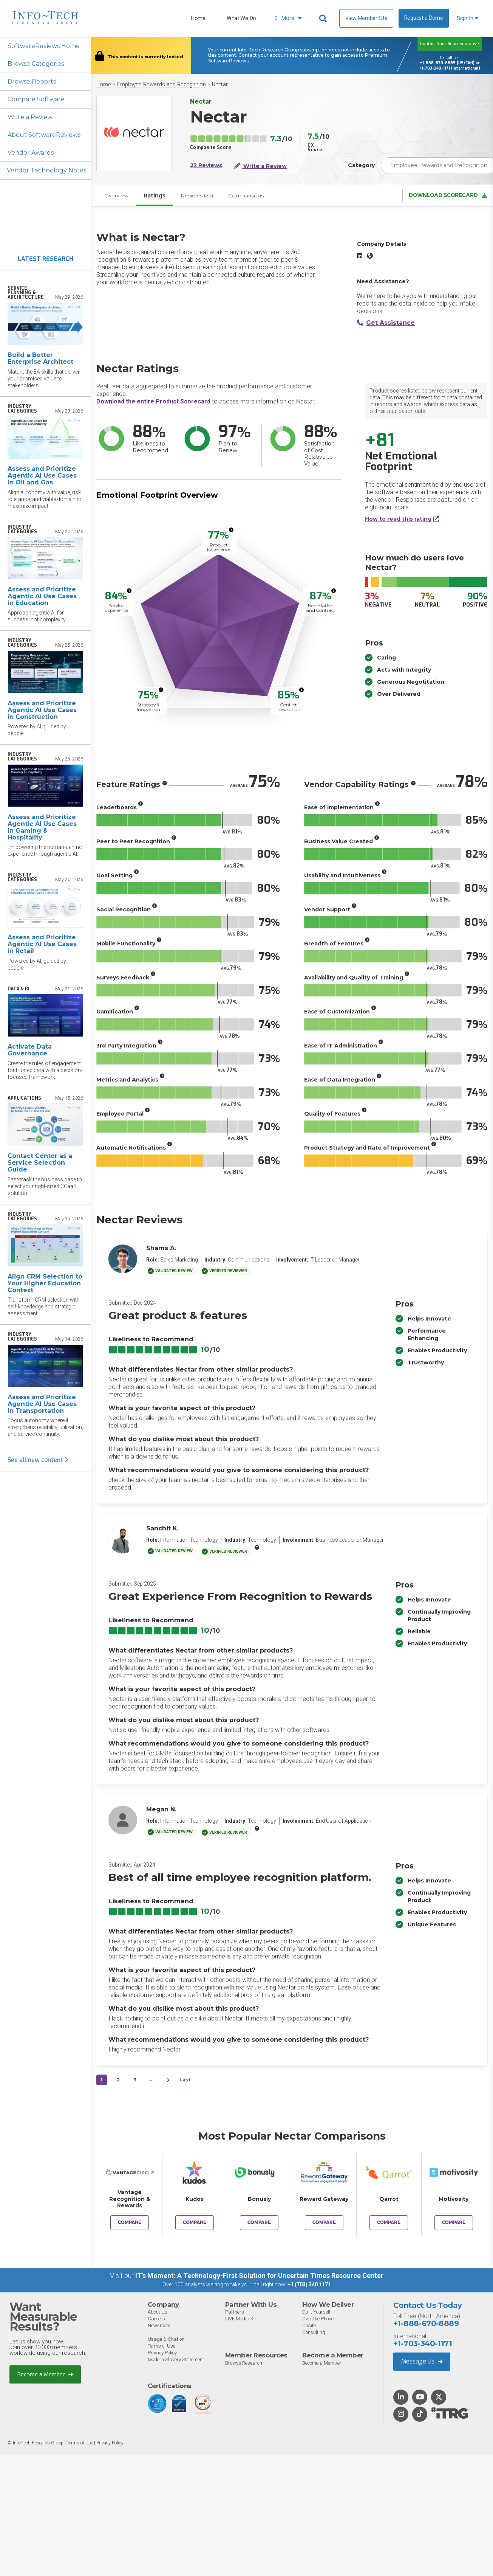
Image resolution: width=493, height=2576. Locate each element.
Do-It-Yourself (316, 2312)
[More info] (231, 530)
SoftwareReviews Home (44, 46)
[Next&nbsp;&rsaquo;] (168, 2080)
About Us (157, 2312)
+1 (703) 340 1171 (309, 2284)
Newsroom (159, 2325)
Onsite (309, 2325)
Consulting (313, 2332)
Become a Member (45, 2374)
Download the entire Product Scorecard (153, 401)
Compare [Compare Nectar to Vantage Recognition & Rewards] (129, 2222)
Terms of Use (161, 2346)
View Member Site (366, 18)
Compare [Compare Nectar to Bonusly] (259, 2222)
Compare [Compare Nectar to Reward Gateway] (324, 2222)
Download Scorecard (448, 195)
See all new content (38, 1460)
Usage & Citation (166, 2339)
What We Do (241, 18)
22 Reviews (206, 165)
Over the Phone (318, 2319)
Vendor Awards (31, 152)
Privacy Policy (162, 2353)
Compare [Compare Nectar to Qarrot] (388, 2222)
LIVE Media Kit (240, 2319)
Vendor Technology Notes (46, 170)
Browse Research (243, 2363)
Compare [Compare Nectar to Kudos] (194, 2222)
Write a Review (30, 117)
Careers (156, 2319)
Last (184, 2080)
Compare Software (36, 99)
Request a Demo (424, 18)
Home (198, 18)
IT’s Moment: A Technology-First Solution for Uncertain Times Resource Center (259, 2276)
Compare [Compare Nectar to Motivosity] (453, 2222)
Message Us (421, 2361)
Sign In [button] (467, 18)
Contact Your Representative (449, 44)
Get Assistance (386, 322)
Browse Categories (36, 63)
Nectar (220, 84)
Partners (234, 2312)
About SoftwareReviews (44, 134)
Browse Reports (32, 81)
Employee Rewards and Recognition (161, 84)
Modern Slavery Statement (176, 2359)
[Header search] (324, 18)
